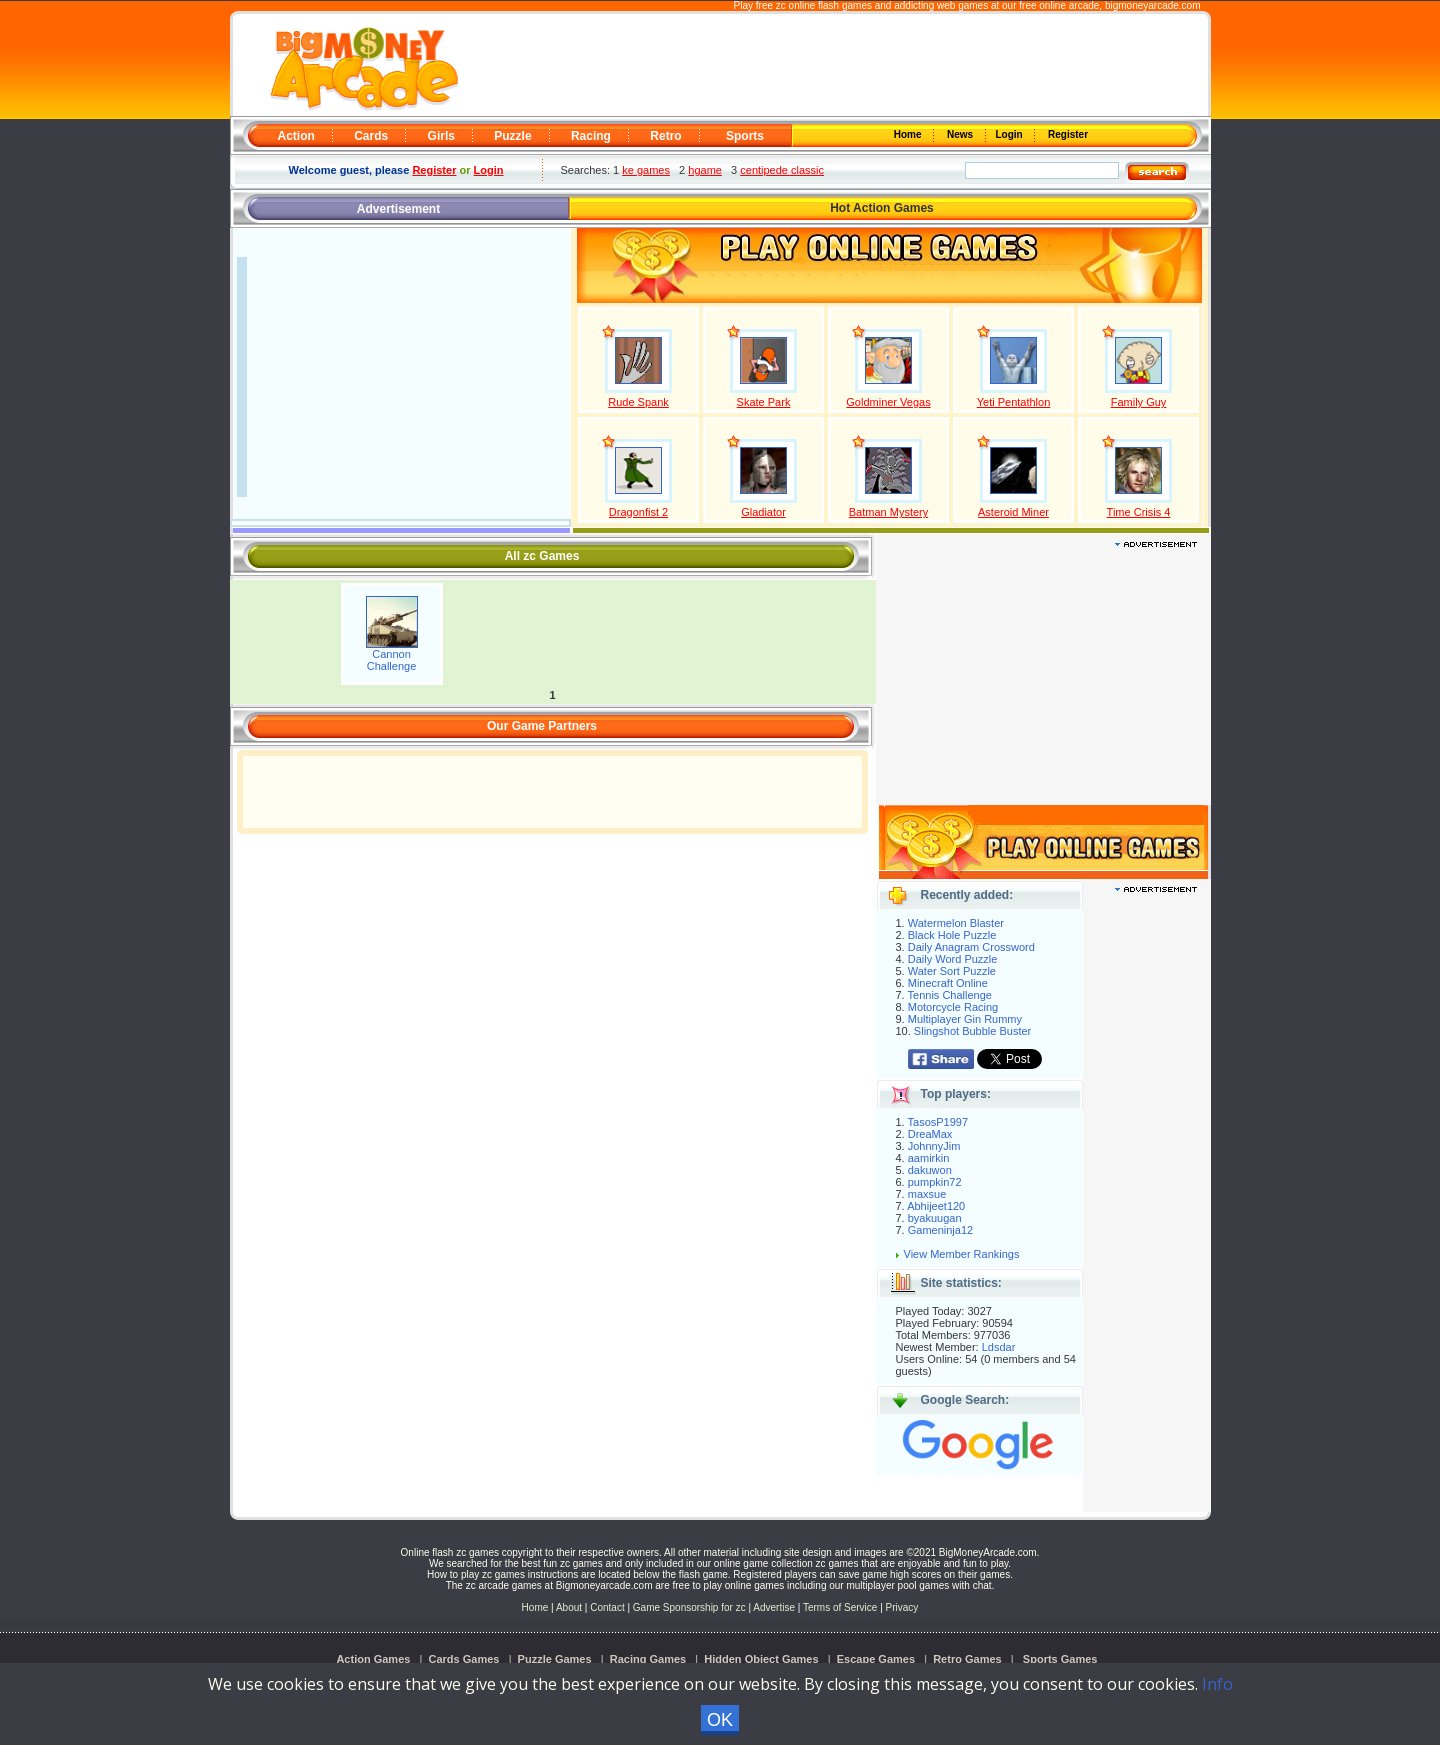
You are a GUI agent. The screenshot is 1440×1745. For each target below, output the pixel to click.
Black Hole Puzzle (952, 935)
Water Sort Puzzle (952, 971)
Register (1066, 134)
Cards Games (464, 1659)
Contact (607, 1607)
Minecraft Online (948, 983)
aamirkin (929, 1158)
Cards (371, 136)
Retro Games (967, 1659)
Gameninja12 (940, 1230)
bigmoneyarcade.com (1153, 5)
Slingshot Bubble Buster (972, 1031)
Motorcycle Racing (953, 1007)
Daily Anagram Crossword (971, 947)
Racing (591, 136)
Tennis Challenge (950, 995)
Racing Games (648, 1659)
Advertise (774, 1607)
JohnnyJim (934, 1146)
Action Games (373, 1659)
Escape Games (876, 1659)
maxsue (927, 1194)
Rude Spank (638, 402)
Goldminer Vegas (888, 402)
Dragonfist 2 (638, 512)
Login (1011, 134)
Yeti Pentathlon (1014, 402)
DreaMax (930, 1134)
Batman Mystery (888, 512)
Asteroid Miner (1013, 512)
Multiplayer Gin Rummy (965, 1019)
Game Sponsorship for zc (689, 1607)
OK (720, 1720)
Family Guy (1139, 402)
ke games (646, 170)
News (961, 134)
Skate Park (764, 402)
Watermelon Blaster (956, 923)
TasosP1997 (938, 1122)
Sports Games (1060, 1659)
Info (1217, 1684)
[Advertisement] (832, 66)
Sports (745, 136)
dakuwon (930, 1170)
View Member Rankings (962, 1254)
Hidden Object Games (761, 1659)
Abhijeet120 (936, 1206)
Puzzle (512, 136)
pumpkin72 (935, 1182)
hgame (705, 170)
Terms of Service (841, 1607)
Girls (441, 136)
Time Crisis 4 (1139, 512)
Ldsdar (999, 1347)
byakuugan (935, 1218)
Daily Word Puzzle (953, 959)
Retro (665, 136)
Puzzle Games (555, 1659)
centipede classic (782, 170)
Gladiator (763, 512)
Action (296, 136)
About (569, 1607)
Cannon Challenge (392, 660)
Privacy (902, 1607)
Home (909, 134)
